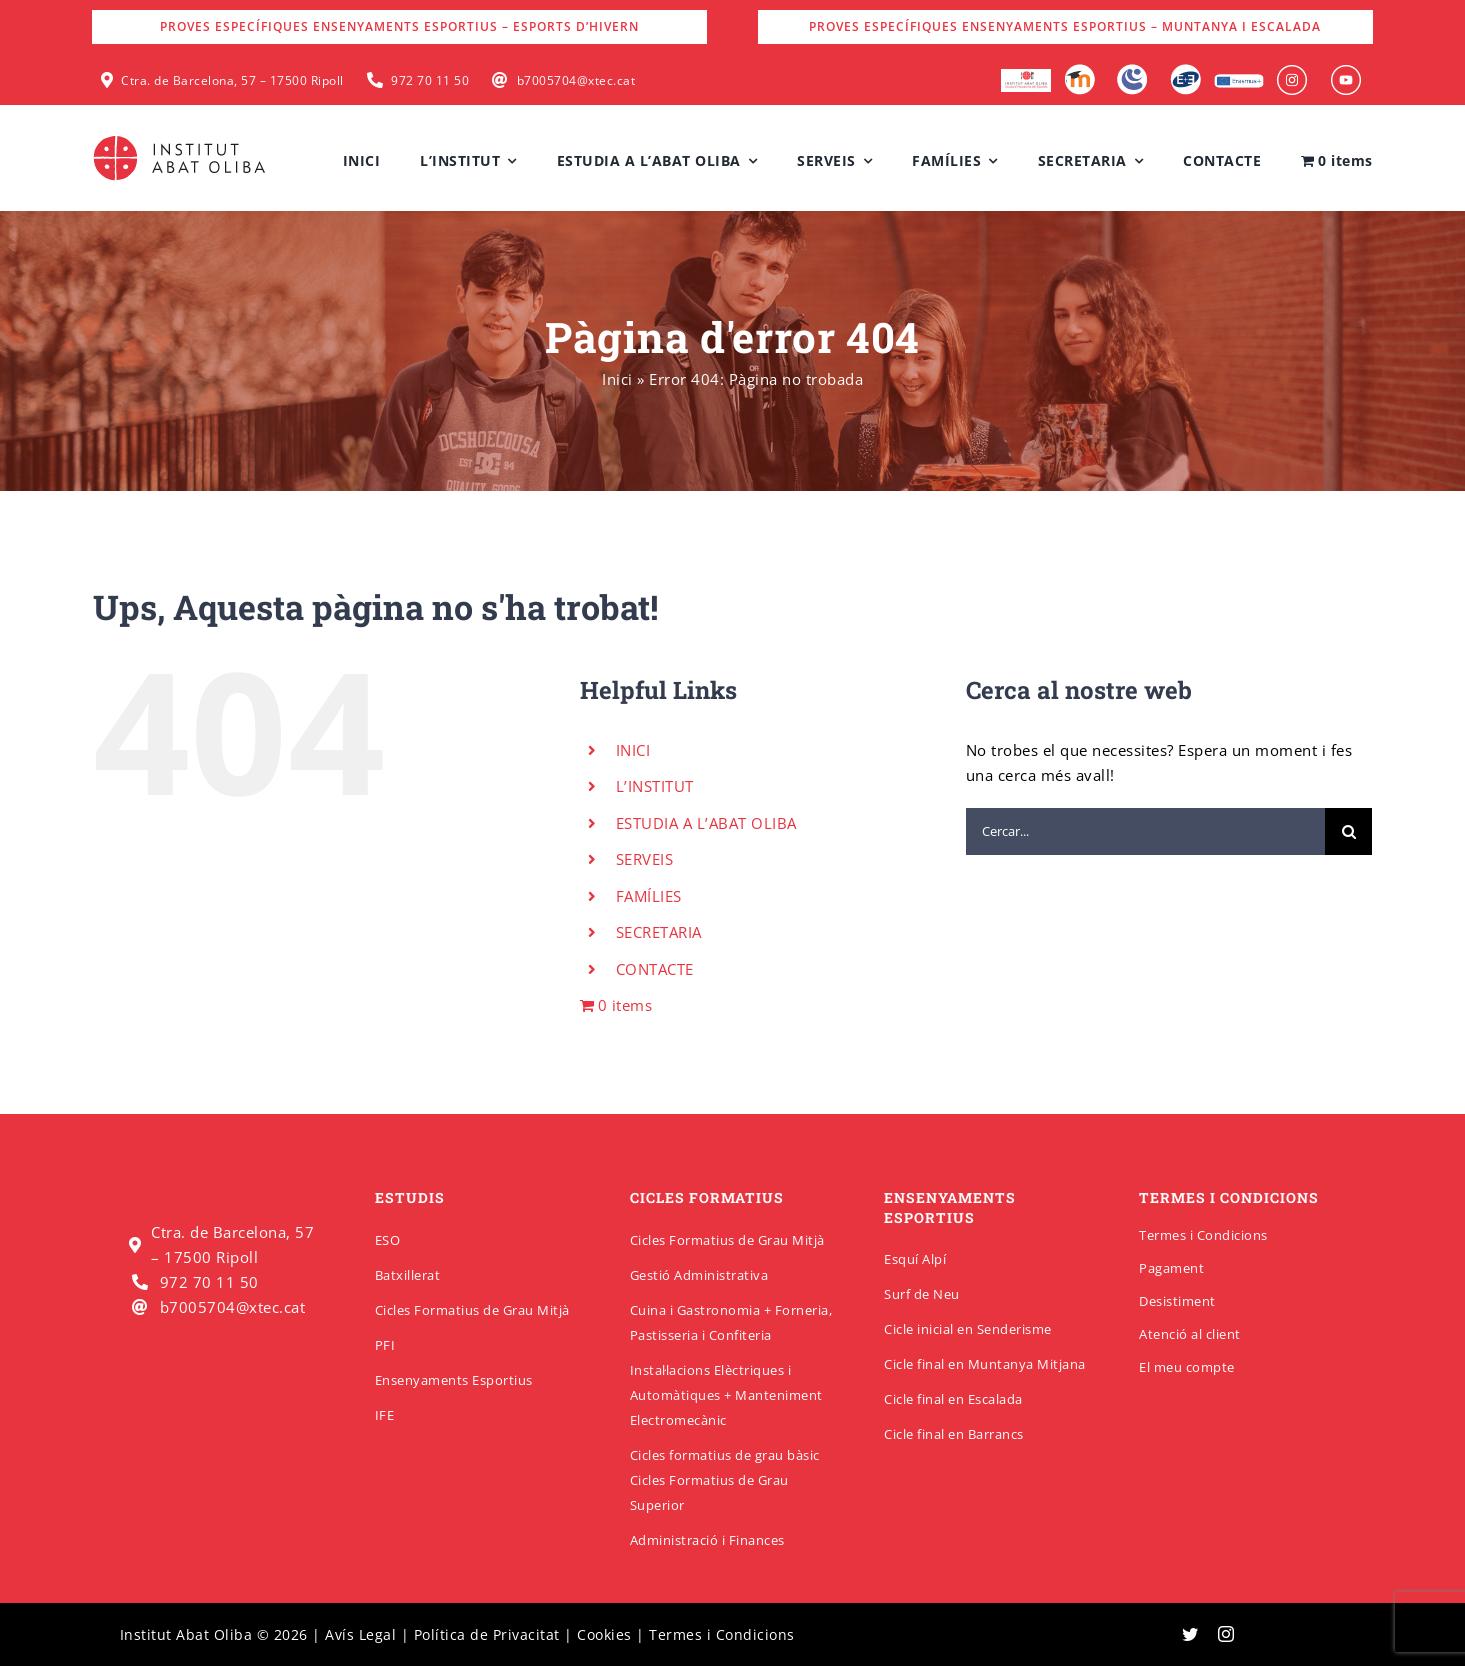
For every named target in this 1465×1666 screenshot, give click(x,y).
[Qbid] (1185, 71)
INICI (633, 750)
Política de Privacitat (487, 1634)
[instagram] (1226, 1634)
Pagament (1171, 1268)
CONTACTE (655, 969)
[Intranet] (1132, 71)
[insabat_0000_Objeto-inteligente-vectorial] (1346, 72)
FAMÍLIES (649, 896)
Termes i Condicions (1203, 1235)
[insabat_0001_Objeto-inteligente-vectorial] (1292, 72)
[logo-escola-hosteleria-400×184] (1026, 76)
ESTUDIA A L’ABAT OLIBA (706, 823)
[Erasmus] (1239, 80)
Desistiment (1177, 1301)
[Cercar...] (1146, 831)
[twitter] (1190, 1634)
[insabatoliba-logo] (181, 140)
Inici (617, 379)
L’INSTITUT (655, 786)
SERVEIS (645, 859)
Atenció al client (1190, 1334)
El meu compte (1187, 1367)
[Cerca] (1348, 831)
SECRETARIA (659, 932)
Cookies (604, 1634)
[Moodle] (1079, 71)
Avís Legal (360, 1634)
